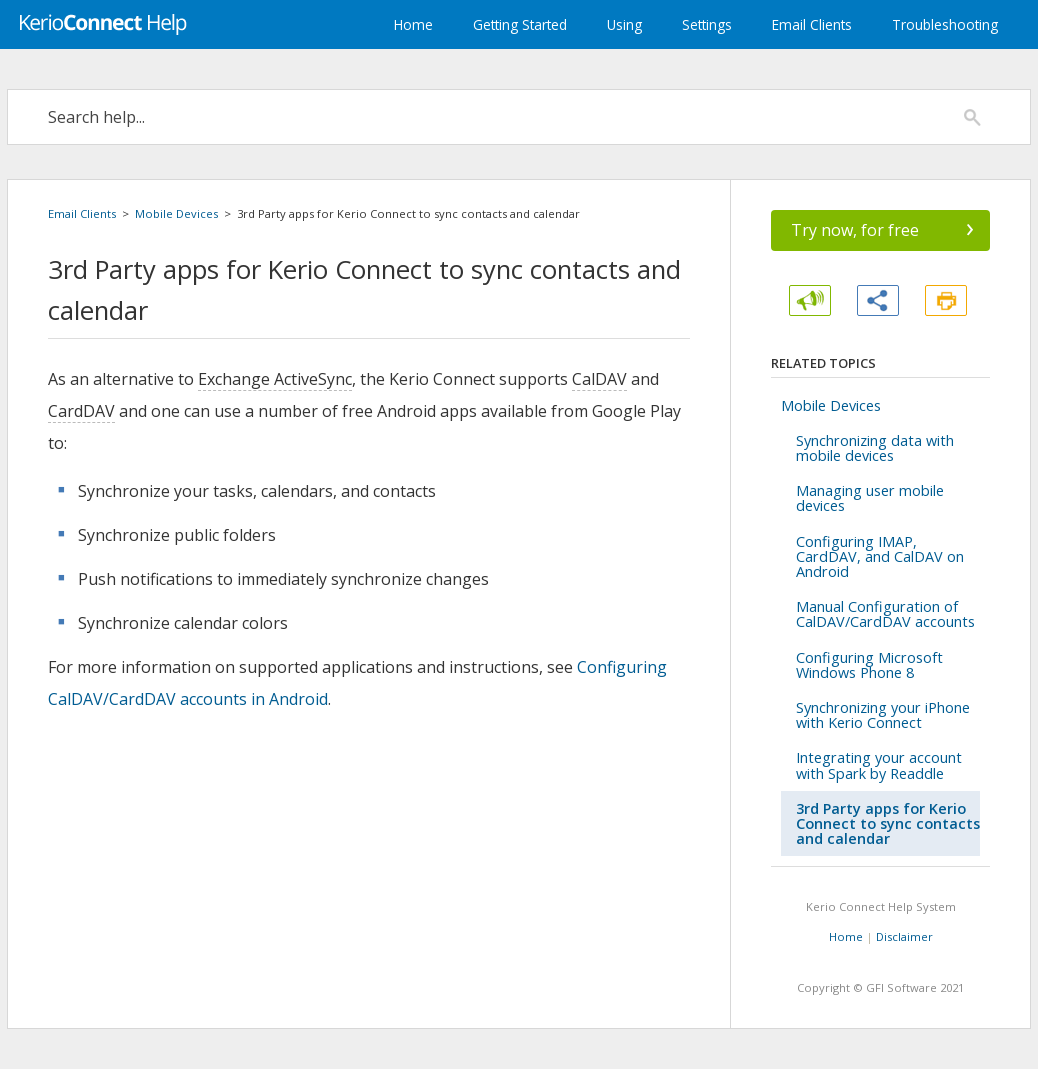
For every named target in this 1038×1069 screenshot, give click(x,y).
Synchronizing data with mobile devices (875, 448)
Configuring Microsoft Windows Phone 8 (869, 665)
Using (624, 24)
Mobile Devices (176, 213)
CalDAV (599, 379)
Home (413, 24)
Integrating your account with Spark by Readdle (879, 765)
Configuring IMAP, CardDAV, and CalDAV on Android (880, 556)
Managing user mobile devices (870, 498)
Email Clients (812, 24)
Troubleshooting (945, 24)
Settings (707, 24)
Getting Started (520, 24)
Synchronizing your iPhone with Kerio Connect (883, 715)
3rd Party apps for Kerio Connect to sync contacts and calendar (888, 823)
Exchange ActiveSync (275, 379)
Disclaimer (904, 936)
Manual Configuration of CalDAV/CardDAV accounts (885, 614)
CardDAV (81, 411)
